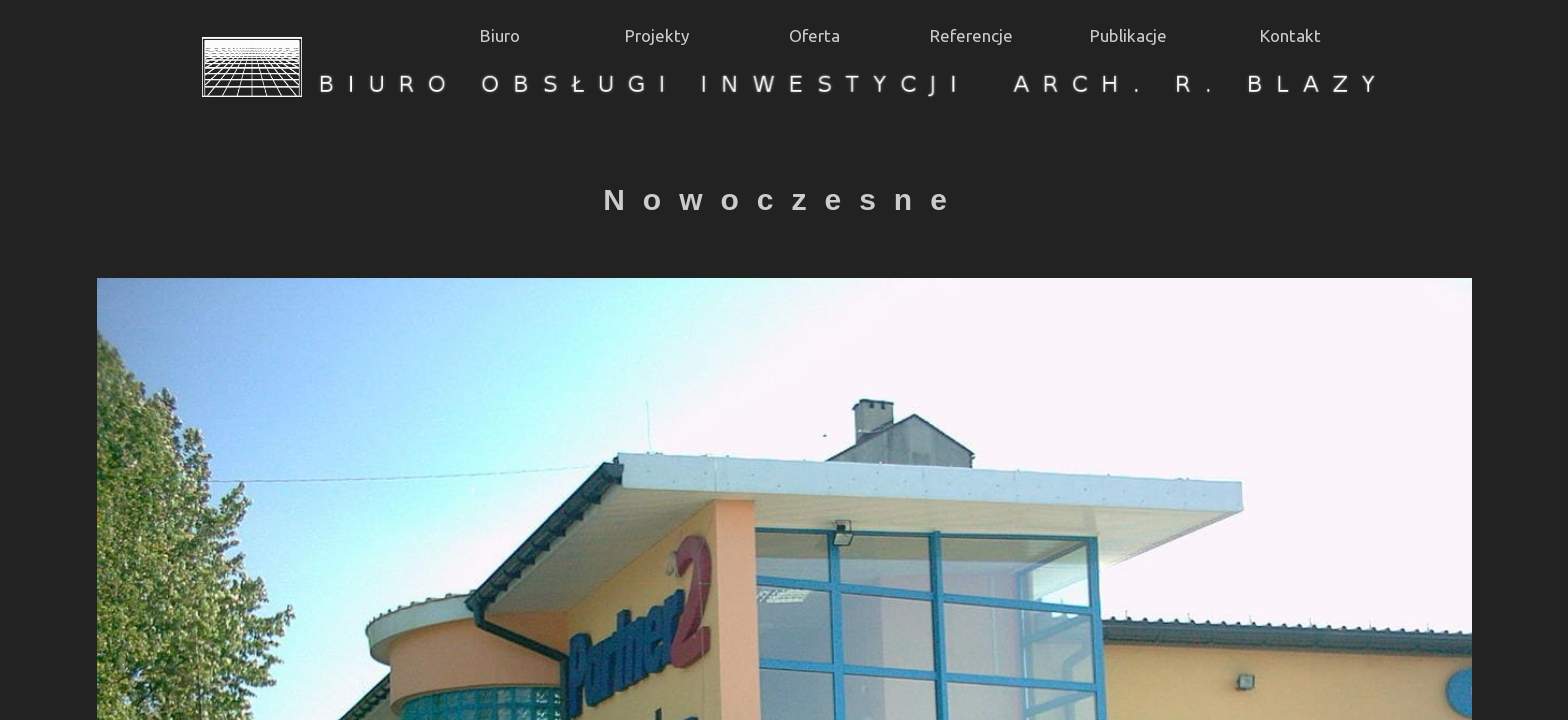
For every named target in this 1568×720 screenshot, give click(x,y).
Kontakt (1290, 35)
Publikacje (1128, 35)
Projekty (657, 35)
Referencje (971, 35)
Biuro (500, 35)
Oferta (814, 35)
